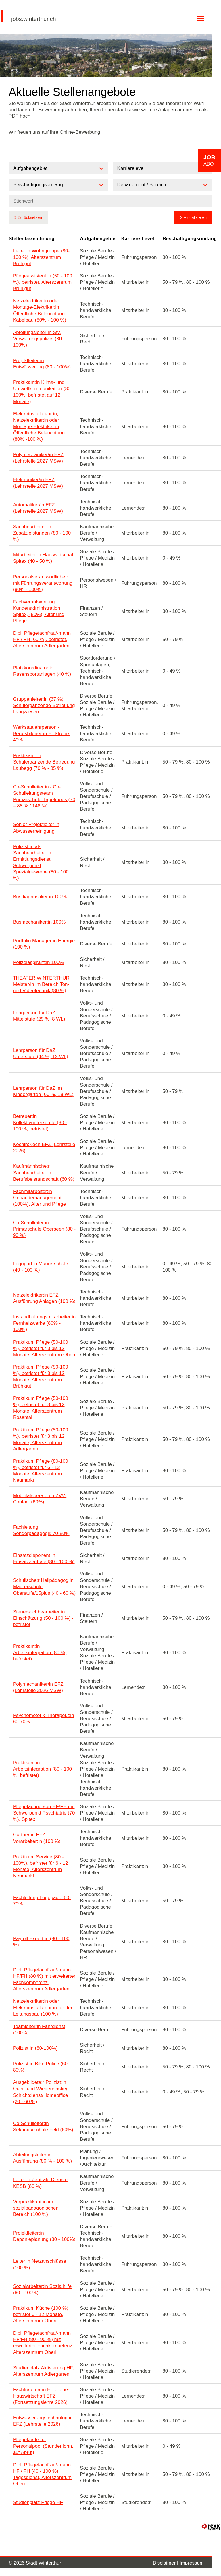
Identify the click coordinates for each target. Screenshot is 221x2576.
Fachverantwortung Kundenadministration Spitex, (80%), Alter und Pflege (38, 611)
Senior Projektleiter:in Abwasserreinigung (36, 828)
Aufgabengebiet (98, 238)
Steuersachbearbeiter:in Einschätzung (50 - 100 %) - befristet (43, 1618)
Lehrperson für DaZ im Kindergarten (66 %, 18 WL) (43, 1091)
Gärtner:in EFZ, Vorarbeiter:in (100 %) (36, 1838)
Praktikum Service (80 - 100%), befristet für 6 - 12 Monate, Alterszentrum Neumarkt (40, 1866)
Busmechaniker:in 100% (39, 922)
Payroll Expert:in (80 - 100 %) (41, 1942)
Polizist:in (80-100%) (35, 2048)
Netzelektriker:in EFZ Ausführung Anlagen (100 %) (44, 1298)
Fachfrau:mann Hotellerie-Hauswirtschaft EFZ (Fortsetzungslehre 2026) (41, 2396)
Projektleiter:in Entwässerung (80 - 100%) (42, 364)
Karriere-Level (137, 238)
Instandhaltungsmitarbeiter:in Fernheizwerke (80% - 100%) (44, 1323)
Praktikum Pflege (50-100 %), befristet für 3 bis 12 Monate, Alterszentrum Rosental (40, 1408)
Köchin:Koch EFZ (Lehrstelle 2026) (44, 1147)
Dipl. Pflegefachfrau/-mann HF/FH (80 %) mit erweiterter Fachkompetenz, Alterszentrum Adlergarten (44, 1979)
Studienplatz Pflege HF (38, 2502)
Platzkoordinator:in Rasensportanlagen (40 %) (42, 671)
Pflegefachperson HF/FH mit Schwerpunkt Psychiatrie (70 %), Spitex (44, 1813)
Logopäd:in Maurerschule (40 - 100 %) (40, 1267)
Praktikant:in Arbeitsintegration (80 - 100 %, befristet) (42, 1769)
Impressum (192, 2563)
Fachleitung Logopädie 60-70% (42, 1901)
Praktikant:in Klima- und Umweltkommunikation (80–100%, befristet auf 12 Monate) (43, 392)
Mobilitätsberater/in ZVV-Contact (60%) (39, 1499)
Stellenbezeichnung (32, 238)
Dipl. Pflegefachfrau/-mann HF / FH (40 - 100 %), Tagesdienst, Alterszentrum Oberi (42, 2474)
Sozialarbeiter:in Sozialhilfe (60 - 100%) (42, 2289)
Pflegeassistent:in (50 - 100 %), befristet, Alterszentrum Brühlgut (42, 282)
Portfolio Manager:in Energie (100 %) (44, 944)
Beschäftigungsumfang (189, 238)
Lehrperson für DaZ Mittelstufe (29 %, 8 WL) (39, 1016)
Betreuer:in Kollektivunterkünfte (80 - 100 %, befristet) (40, 1123)
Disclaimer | (166, 2563)
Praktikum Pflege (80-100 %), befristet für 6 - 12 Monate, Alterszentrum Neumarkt (40, 1470)
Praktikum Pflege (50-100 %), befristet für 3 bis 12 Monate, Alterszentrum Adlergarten (40, 1439)
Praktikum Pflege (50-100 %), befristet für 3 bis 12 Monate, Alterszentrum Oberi (44, 1348)
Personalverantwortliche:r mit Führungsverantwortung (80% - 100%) (42, 583)
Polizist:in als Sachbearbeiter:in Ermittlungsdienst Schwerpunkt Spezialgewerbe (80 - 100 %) (41, 862)
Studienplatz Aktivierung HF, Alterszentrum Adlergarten (43, 2371)
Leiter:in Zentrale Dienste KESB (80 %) (40, 2183)
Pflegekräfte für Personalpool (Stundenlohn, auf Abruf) (43, 2446)
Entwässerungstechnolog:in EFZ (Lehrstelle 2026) (43, 2421)
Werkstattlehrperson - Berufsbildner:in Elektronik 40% (41, 733)
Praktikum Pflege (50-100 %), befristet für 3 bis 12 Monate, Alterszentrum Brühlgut (40, 1376)
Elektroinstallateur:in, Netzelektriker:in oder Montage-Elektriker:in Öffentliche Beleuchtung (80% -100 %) (39, 426)
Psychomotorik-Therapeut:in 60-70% (43, 1718)
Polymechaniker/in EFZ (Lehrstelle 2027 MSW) (38, 458)
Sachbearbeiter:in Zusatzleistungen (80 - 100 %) (42, 533)
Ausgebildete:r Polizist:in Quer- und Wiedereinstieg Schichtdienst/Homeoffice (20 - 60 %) (41, 2092)
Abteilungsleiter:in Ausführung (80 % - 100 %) (42, 2158)
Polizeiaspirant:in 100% (38, 962)
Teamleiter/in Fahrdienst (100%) (39, 2029)
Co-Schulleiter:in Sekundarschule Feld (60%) (43, 2126)
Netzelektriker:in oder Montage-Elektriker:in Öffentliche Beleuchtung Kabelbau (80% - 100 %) (39, 310)
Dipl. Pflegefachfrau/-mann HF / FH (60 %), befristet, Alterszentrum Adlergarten (42, 639)
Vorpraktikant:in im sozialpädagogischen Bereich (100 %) (36, 2208)
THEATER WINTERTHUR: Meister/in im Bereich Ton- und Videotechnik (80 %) (42, 984)
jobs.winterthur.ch (33, 19)
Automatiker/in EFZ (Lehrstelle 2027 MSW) (38, 508)
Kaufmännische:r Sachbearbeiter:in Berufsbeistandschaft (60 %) (43, 1172)
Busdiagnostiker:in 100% (40, 897)
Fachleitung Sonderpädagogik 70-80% (41, 1530)
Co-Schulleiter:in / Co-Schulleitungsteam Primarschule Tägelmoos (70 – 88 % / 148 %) (44, 796)
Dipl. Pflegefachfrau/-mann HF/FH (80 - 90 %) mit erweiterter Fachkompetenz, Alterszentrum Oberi (43, 2342)
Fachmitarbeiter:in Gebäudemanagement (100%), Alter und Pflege (39, 1198)
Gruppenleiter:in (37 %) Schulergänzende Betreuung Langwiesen (44, 705)
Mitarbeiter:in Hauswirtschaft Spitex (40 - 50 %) (43, 558)
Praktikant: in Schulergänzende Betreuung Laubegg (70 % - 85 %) (44, 762)
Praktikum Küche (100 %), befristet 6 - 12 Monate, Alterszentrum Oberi (41, 2314)
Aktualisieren (195, 217)
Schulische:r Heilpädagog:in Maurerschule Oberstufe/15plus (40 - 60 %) (44, 1587)
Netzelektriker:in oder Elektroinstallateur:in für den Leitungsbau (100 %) (43, 2007)
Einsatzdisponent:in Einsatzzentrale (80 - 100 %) (44, 1558)
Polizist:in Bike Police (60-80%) (41, 2067)
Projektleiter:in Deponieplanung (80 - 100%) (44, 2236)
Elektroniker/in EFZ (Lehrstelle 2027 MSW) (38, 483)
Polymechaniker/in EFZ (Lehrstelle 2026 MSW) (38, 1687)
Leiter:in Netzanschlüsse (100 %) (39, 2264)
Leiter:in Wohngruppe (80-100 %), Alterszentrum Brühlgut (41, 257)
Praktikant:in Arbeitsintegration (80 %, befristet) (39, 1652)
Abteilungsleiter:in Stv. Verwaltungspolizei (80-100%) (38, 339)
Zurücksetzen (30, 217)
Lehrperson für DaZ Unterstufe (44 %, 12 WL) (40, 1053)
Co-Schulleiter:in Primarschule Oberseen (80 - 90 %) (44, 1229)
